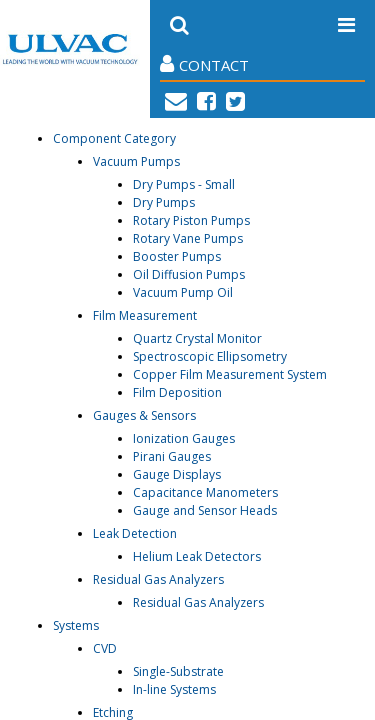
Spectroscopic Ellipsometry (210, 356)
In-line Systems (174, 689)
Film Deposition (177, 392)
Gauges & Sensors (144, 415)
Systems (76, 625)
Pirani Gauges (172, 456)
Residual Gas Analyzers (158, 579)
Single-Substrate (178, 671)
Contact (204, 64)
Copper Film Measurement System (230, 374)
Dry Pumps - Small (184, 184)
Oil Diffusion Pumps (189, 274)
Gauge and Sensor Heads (205, 510)
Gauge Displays (177, 474)
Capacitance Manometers (205, 492)
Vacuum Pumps (136, 161)
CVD (105, 648)
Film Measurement (145, 315)
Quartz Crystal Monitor (197, 338)
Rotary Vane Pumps (188, 238)
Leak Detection (135, 533)
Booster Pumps (177, 256)
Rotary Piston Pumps (191, 220)
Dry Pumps (164, 202)
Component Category (114, 138)
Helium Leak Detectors (197, 556)
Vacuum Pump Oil (183, 292)
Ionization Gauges (184, 438)
